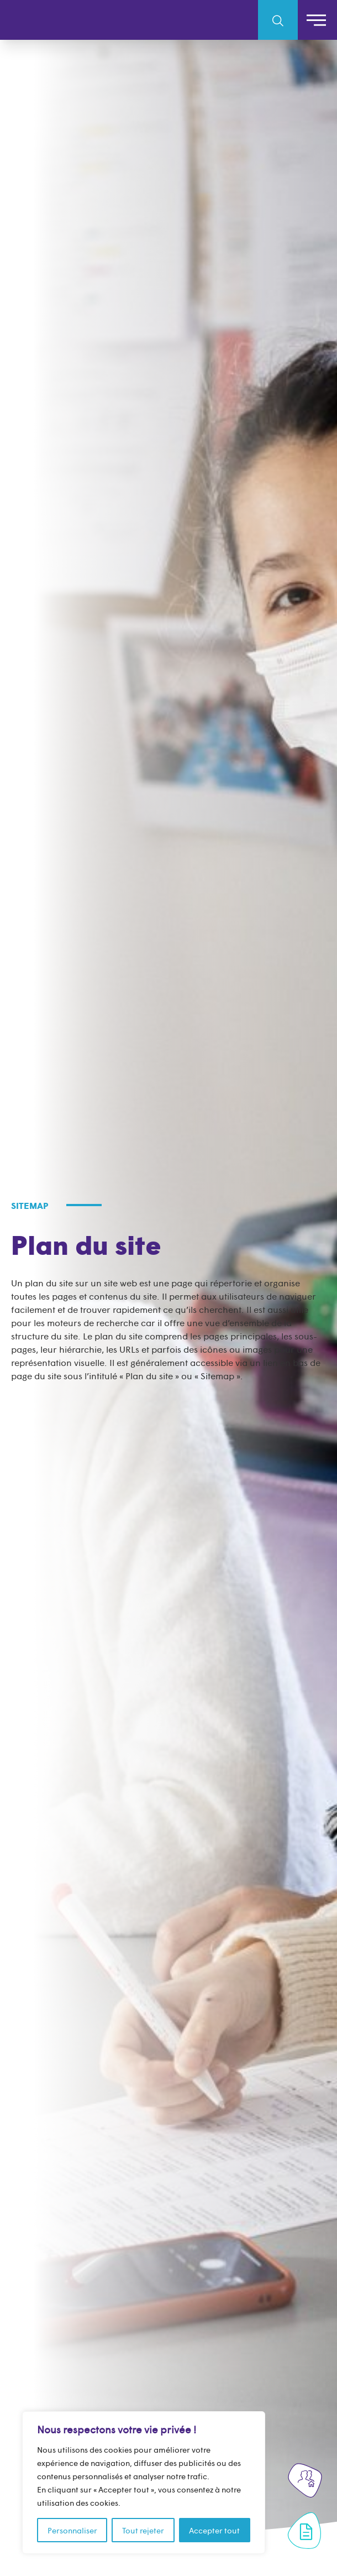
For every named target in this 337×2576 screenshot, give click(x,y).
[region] (143, 2482)
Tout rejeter (143, 2530)
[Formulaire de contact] (306, 2532)
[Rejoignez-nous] (306, 2479)
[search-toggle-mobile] (278, 20)
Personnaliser (72, 2530)
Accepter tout (214, 2530)
